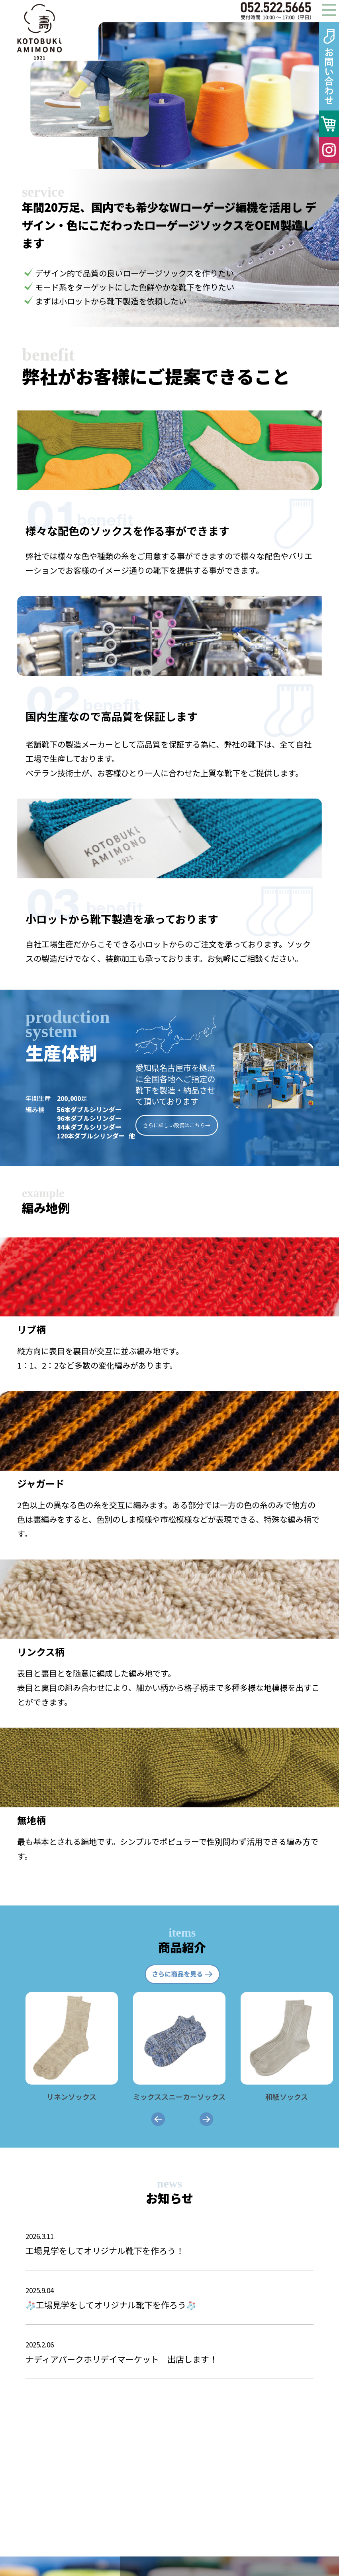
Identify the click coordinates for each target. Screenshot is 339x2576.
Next (328, 95)
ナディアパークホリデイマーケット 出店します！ (169, 2351)
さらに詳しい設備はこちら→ (176, 1125)
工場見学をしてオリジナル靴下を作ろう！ (169, 2242)
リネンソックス (71, 2091)
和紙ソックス (287, 2091)
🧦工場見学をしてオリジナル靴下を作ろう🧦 (169, 2297)
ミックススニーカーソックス (179, 2091)
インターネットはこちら (177, 2533)
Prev (108, 95)
